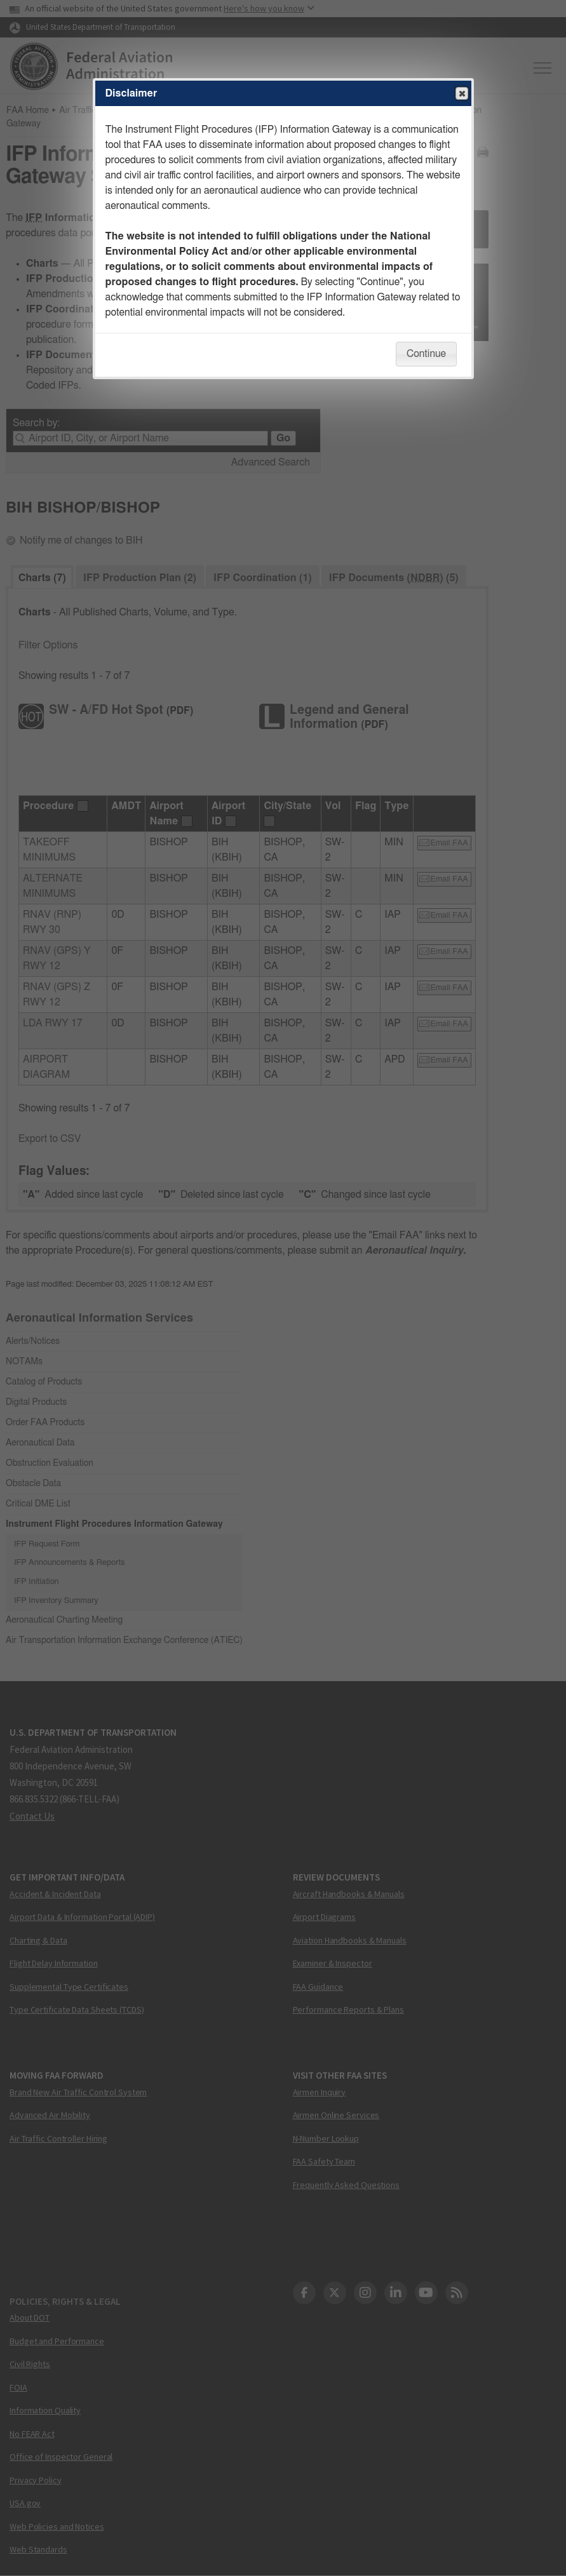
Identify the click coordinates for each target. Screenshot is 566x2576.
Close (461, 94)
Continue (426, 354)
